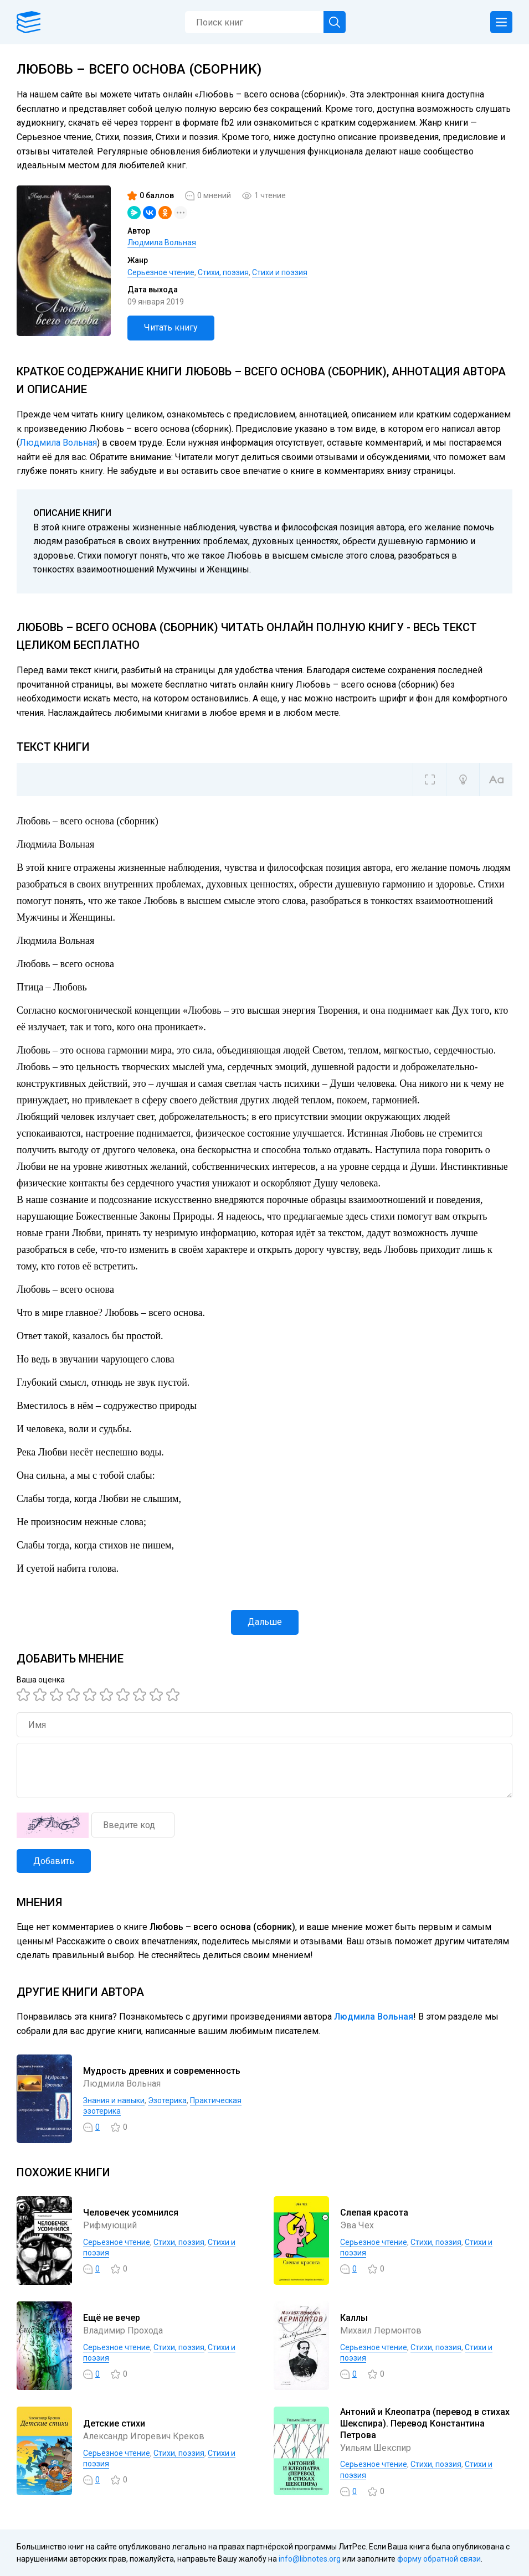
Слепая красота (374, 2212)
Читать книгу (171, 327)
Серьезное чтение (160, 272)
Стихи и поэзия (279, 272)
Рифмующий (110, 2225)
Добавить (53, 1861)
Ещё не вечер (111, 2317)
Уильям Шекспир (375, 2448)
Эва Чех (357, 2225)
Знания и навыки (114, 2100)
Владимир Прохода (123, 2330)
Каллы (354, 2317)
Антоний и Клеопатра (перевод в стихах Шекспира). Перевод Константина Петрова (425, 2423)
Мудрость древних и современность (161, 2071)
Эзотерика (167, 2100)
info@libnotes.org (310, 2558)
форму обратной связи (439, 2558)
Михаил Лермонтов (381, 2330)
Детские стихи (114, 2423)
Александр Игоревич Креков (143, 2436)
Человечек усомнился (130, 2212)
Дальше (265, 1622)
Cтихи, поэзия (223, 272)
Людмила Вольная (161, 242)
